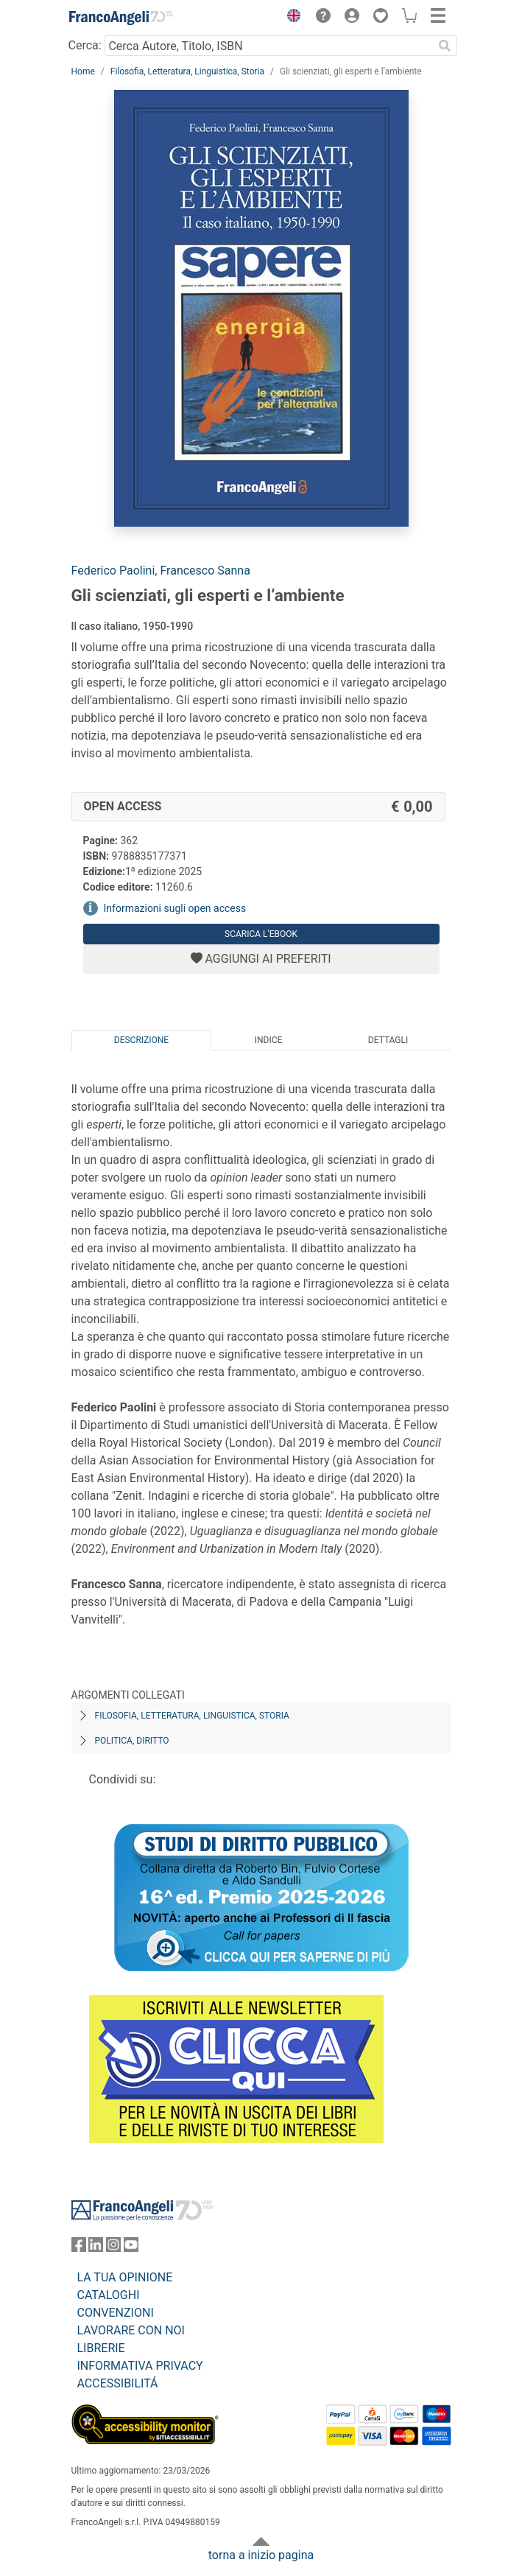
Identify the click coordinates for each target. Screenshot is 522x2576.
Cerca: (85, 45)
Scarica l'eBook (261, 934)
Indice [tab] (269, 1040)
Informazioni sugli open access (175, 908)
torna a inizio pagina (261, 2555)
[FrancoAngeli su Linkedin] (95, 2248)
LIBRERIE (101, 2348)
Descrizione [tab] (141, 1040)
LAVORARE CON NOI (131, 2330)
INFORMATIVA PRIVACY (140, 2366)
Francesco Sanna (205, 571)
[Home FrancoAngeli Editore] (120, 17)
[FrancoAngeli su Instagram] (113, 2248)
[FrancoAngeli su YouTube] (131, 2248)
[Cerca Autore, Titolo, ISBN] (269, 45)
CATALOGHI (108, 2295)
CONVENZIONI (115, 2313)
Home (83, 71)
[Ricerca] (445, 45)
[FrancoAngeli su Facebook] (78, 2248)
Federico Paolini (113, 571)
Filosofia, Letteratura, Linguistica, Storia (187, 71)
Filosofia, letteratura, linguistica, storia (192, 1715)
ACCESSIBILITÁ (117, 2383)
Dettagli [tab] (388, 1040)
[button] (290, 17)
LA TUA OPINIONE (125, 2277)
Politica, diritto (132, 1741)
